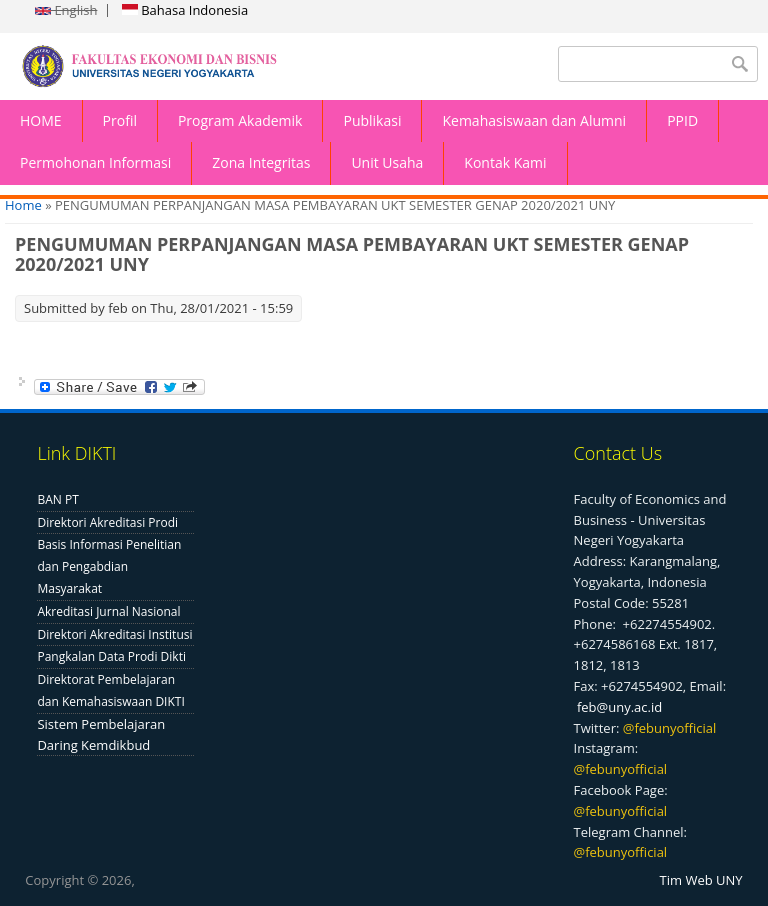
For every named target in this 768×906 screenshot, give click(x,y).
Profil (120, 120)
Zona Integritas (261, 162)
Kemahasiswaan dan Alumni (534, 120)
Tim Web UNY (701, 880)
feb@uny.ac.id (619, 707)
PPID (682, 120)
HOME (41, 120)
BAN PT (57, 499)
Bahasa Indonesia (185, 10)
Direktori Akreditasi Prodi (107, 522)
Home (23, 205)
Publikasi (372, 120)
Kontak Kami (505, 162)
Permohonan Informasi (95, 162)
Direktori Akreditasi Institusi (114, 634)
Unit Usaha (387, 162)
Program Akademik (240, 120)
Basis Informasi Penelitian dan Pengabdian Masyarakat (109, 566)
